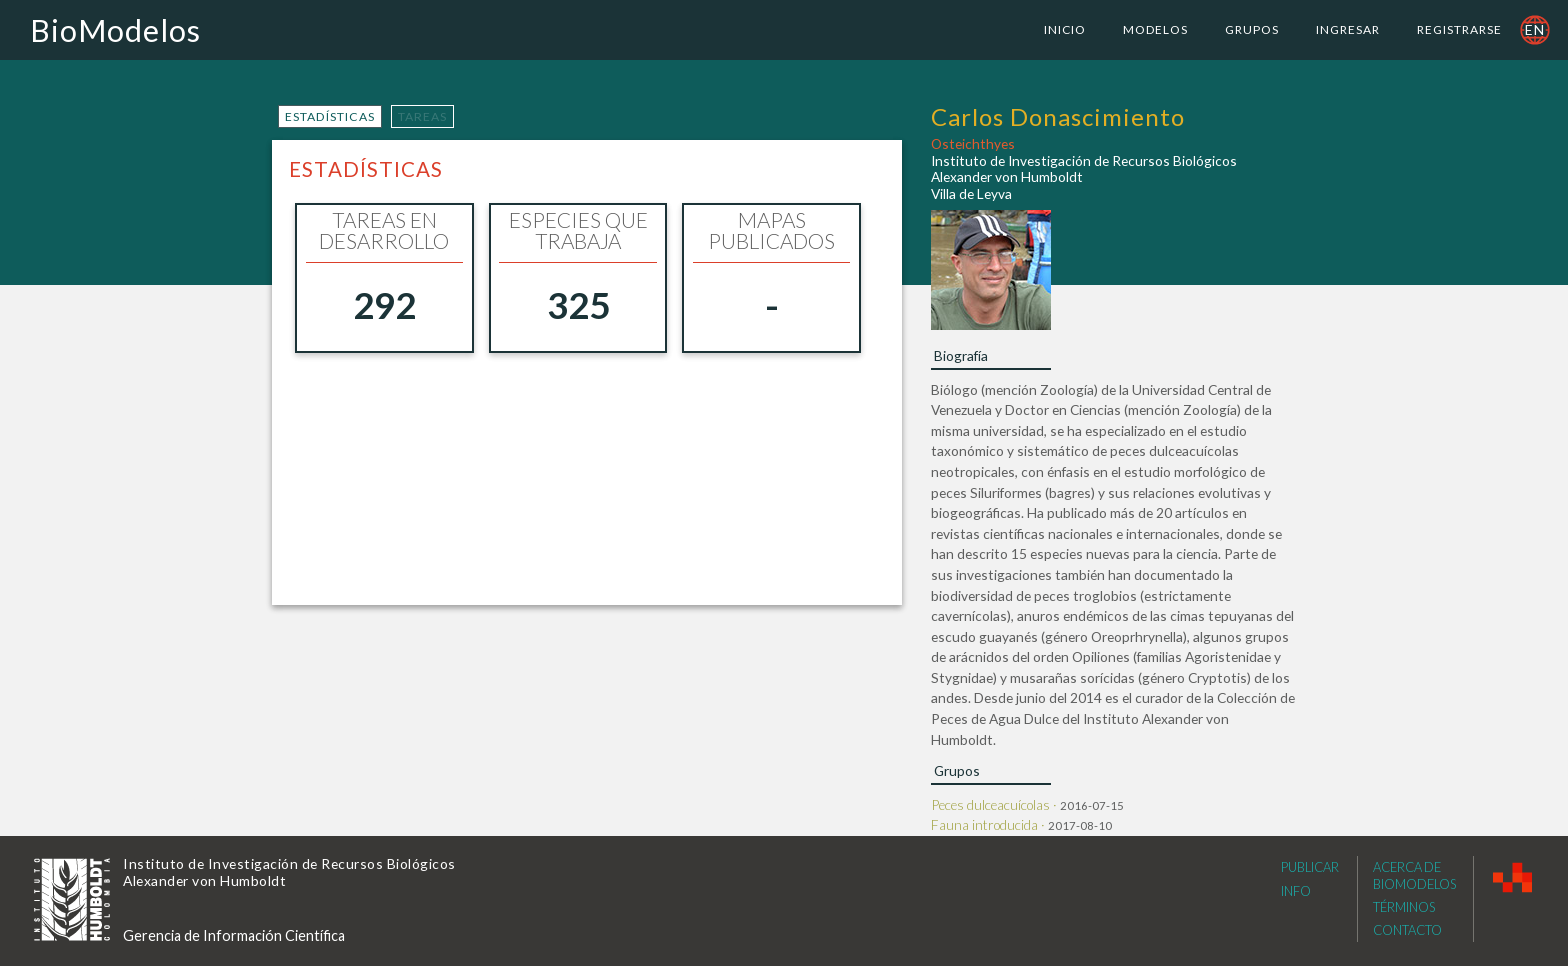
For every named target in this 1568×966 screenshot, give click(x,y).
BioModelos (115, 30)
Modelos (1155, 29)
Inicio (1065, 29)
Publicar (1310, 867)
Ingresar (1348, 29)
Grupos (1252, 29)
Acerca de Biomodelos (1414, 875)
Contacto (1407, 930)
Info (1296, 891)
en (1535, 29)
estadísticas (330, 116)
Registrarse (1459, 29)
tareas (422, 116)
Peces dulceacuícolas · (995, 804)
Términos (1404, 907)
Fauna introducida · (989, 824)
